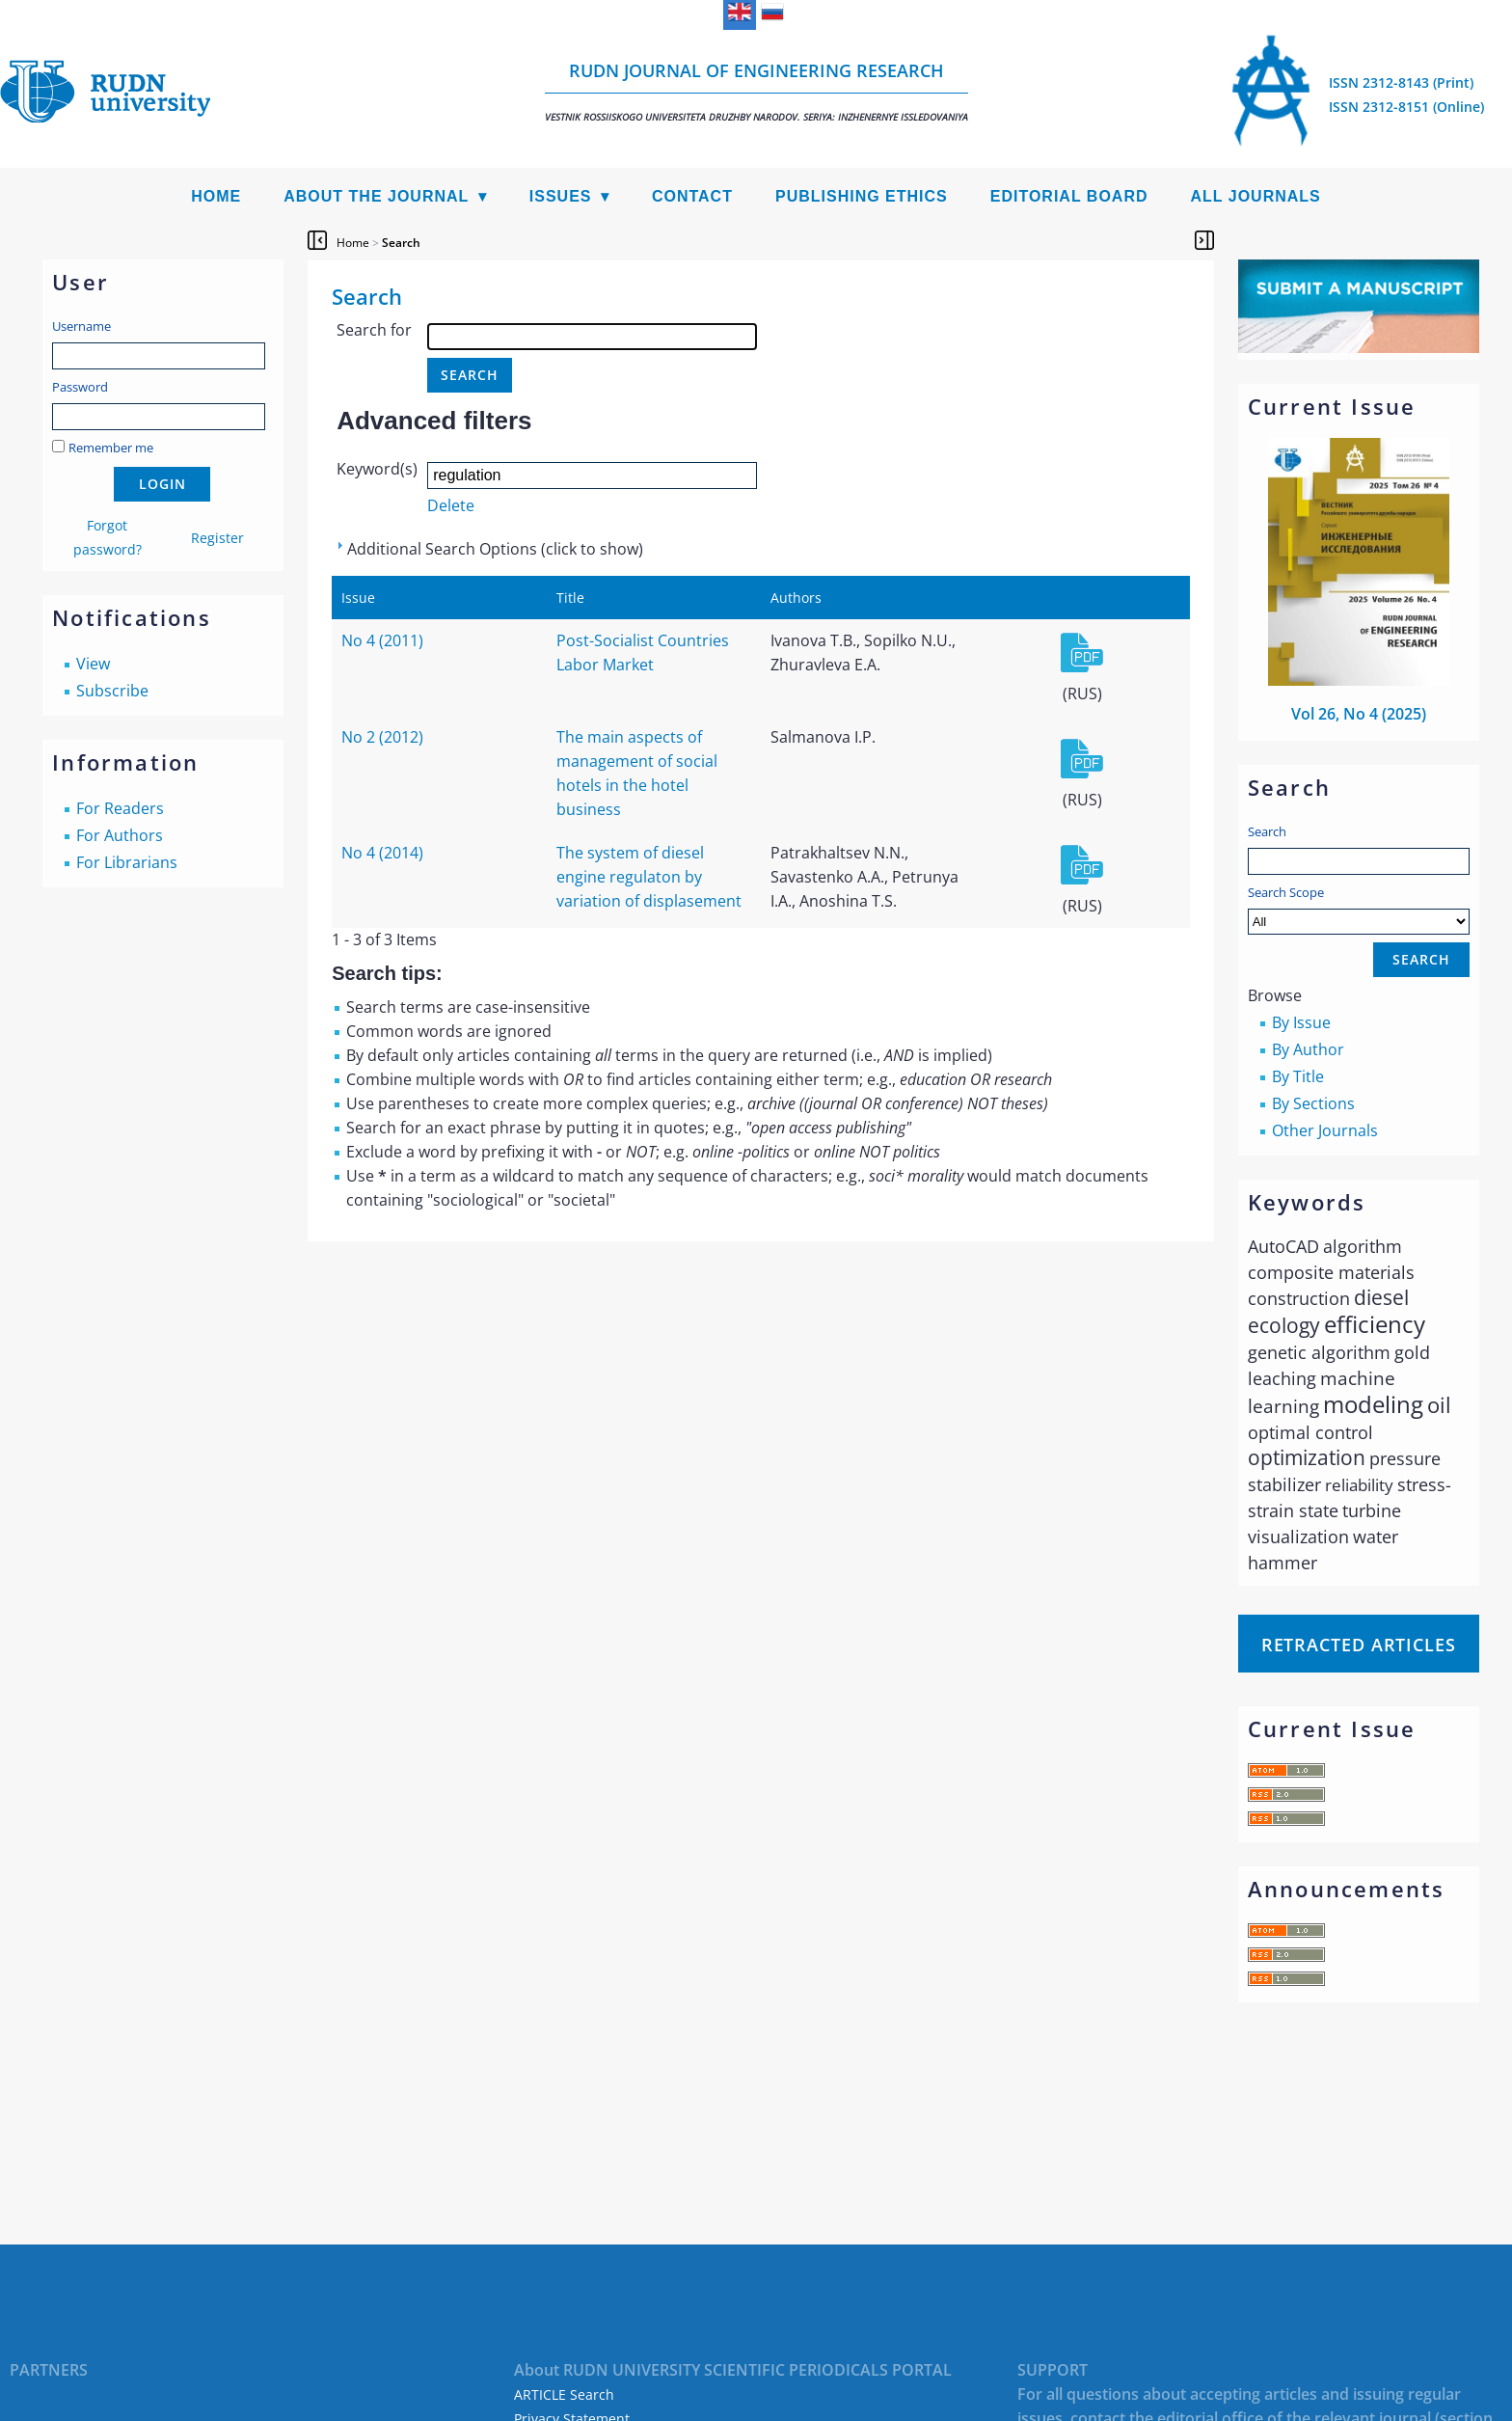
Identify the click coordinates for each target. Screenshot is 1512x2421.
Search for (374, 329)
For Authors (119, 835)
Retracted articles (1358, 1644)
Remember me (110, 447)
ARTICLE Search (564, 2394)
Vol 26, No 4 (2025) (1358, 713)
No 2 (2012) (382, 737)
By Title (1298, 1076)
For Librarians (126, 862)
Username (81, 326)
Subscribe (112, 690)
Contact (692, 196)
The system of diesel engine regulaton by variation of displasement (649, 876)
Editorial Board (1069, 196)
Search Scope (1359, 909)
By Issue (1301, 1022)
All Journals (1256, 196)
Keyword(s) (377, 468)
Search (1267, 831)
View (93, 663)
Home (216, 196)
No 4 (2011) (382, 640)
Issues (560, 196)
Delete (450, 505)
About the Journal (376, 196)
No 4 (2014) (382, 852)
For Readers (120, 808)
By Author (1308, 1049)
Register (217, 538)
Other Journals (1325, 1130)
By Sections (1313, 1103)
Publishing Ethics (861, 196)
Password (80, 386)
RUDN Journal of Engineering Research (756, 91)
